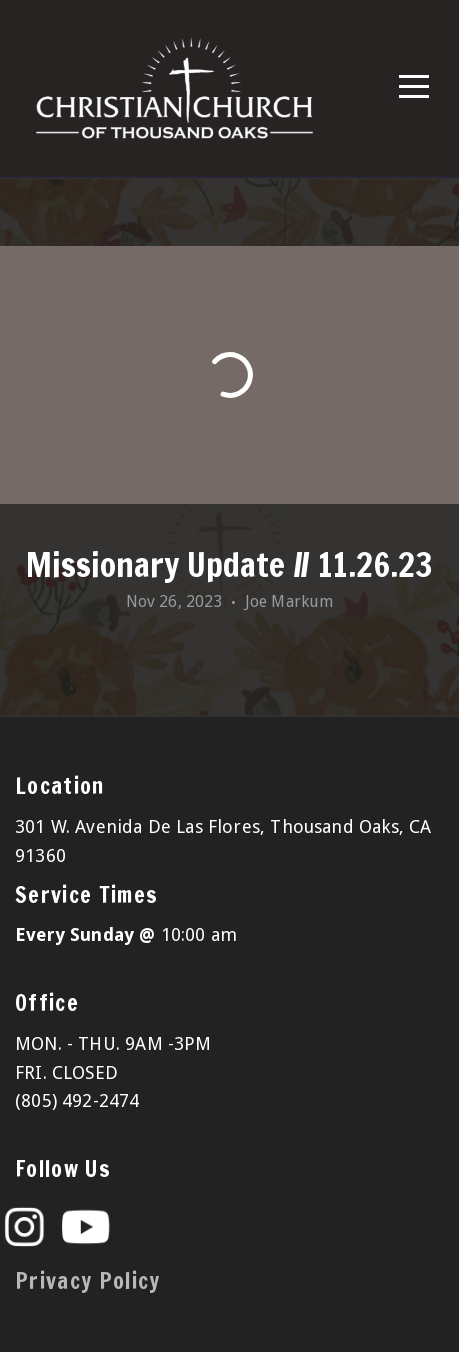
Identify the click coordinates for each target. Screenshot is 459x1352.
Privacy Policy (87, 1280)
